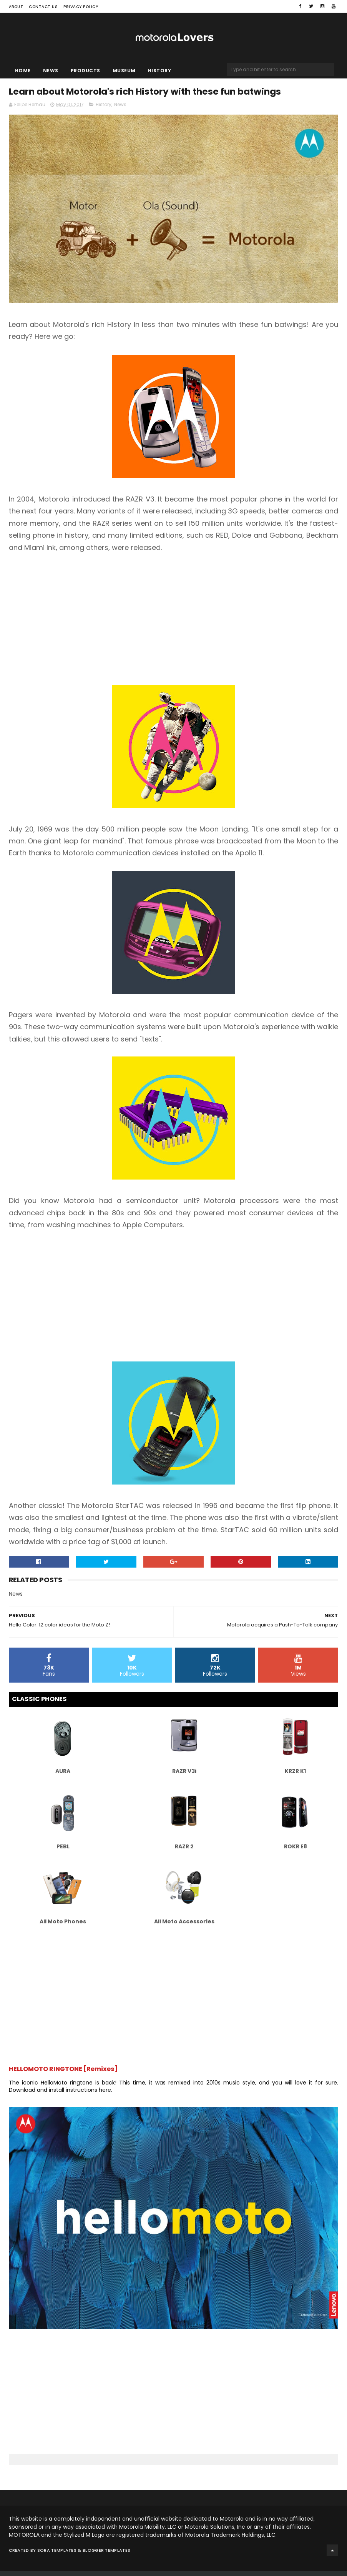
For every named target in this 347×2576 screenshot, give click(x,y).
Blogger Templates (106, 2555)
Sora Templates (56, 2555)
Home (23, 73)
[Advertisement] (174, 624)
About (16, 7)
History (159, 73)
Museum (124, 73)
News (50, 73)
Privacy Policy (80, 7)
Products (85, 73)
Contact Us (43, 7)
